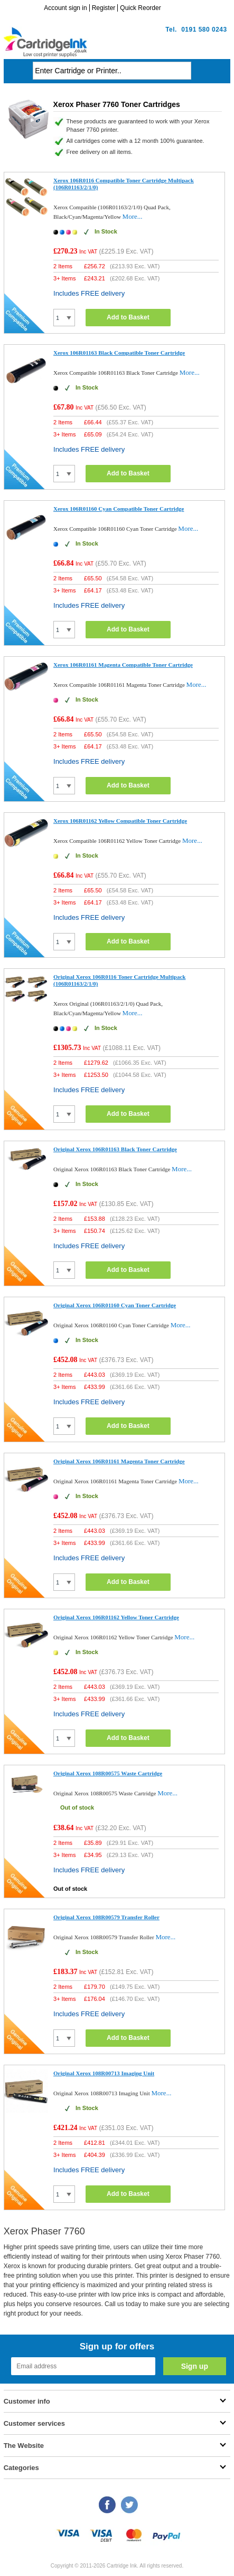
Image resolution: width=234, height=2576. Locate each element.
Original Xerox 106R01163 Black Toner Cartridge (115, 1149)
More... (133, 216)
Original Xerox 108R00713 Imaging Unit (103, 2073)
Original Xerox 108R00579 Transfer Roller (106, 1917)
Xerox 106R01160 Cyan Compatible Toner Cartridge (118, 509)
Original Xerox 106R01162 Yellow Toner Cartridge (116, 1617)
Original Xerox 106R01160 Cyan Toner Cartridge (114, 1305)
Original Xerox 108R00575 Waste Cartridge (107, 1773)
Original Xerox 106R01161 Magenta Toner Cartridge (119, 1461)
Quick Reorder (140, 8)
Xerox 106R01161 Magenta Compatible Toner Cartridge (123, 665)
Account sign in (65, 8)
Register (104, 8)
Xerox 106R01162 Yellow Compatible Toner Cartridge (120, 821)
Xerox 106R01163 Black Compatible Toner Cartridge (119, 352)
